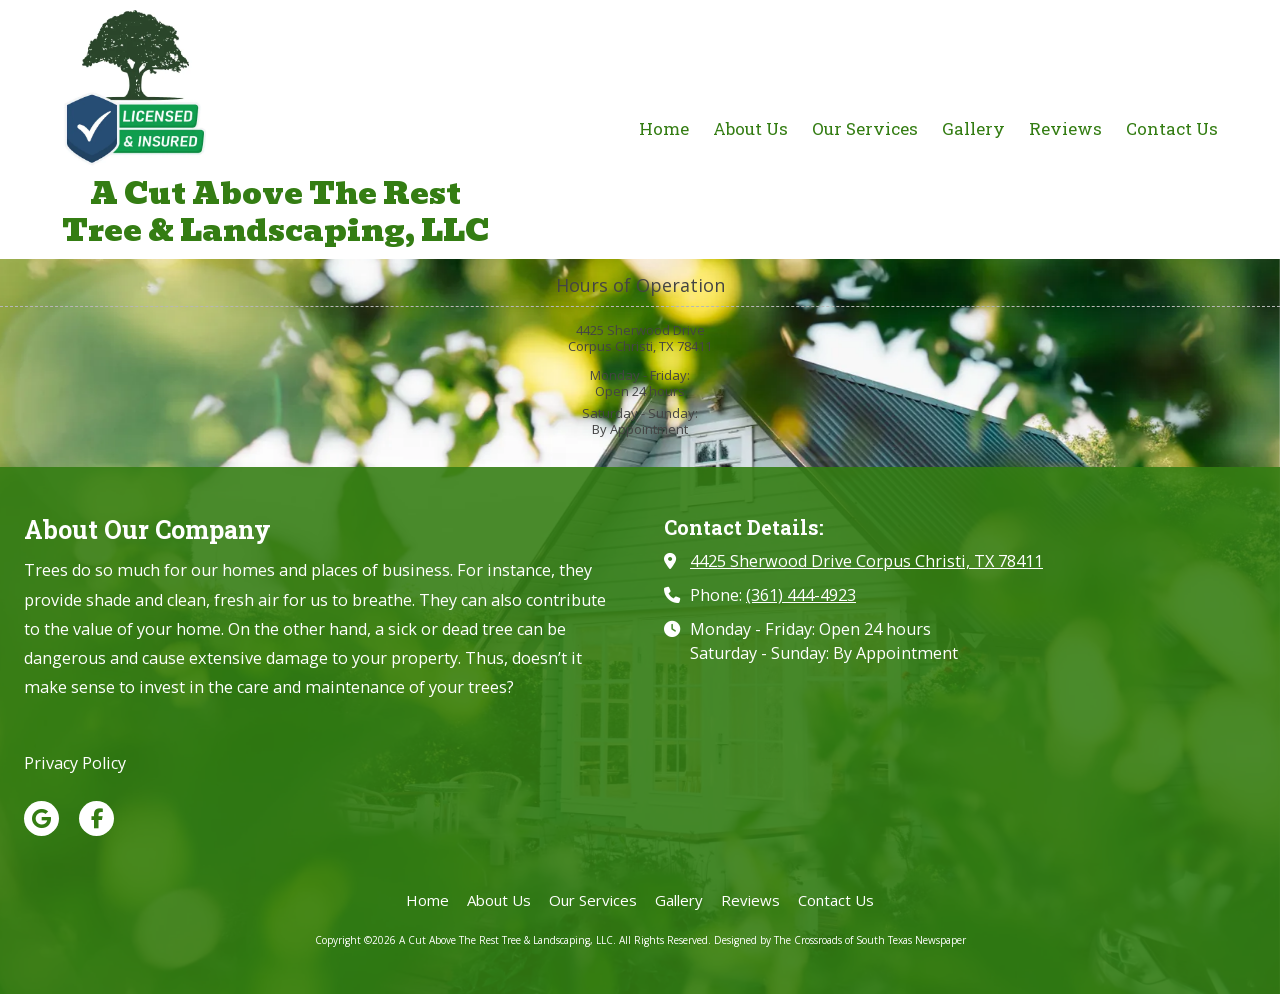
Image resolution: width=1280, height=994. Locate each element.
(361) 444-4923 (801, 595)
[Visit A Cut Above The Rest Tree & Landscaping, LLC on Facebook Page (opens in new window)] (96, 818)
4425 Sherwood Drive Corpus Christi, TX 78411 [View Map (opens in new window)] (866, 561)
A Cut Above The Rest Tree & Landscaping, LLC (275, 212)
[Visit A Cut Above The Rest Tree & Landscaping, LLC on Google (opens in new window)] (41, 818)
